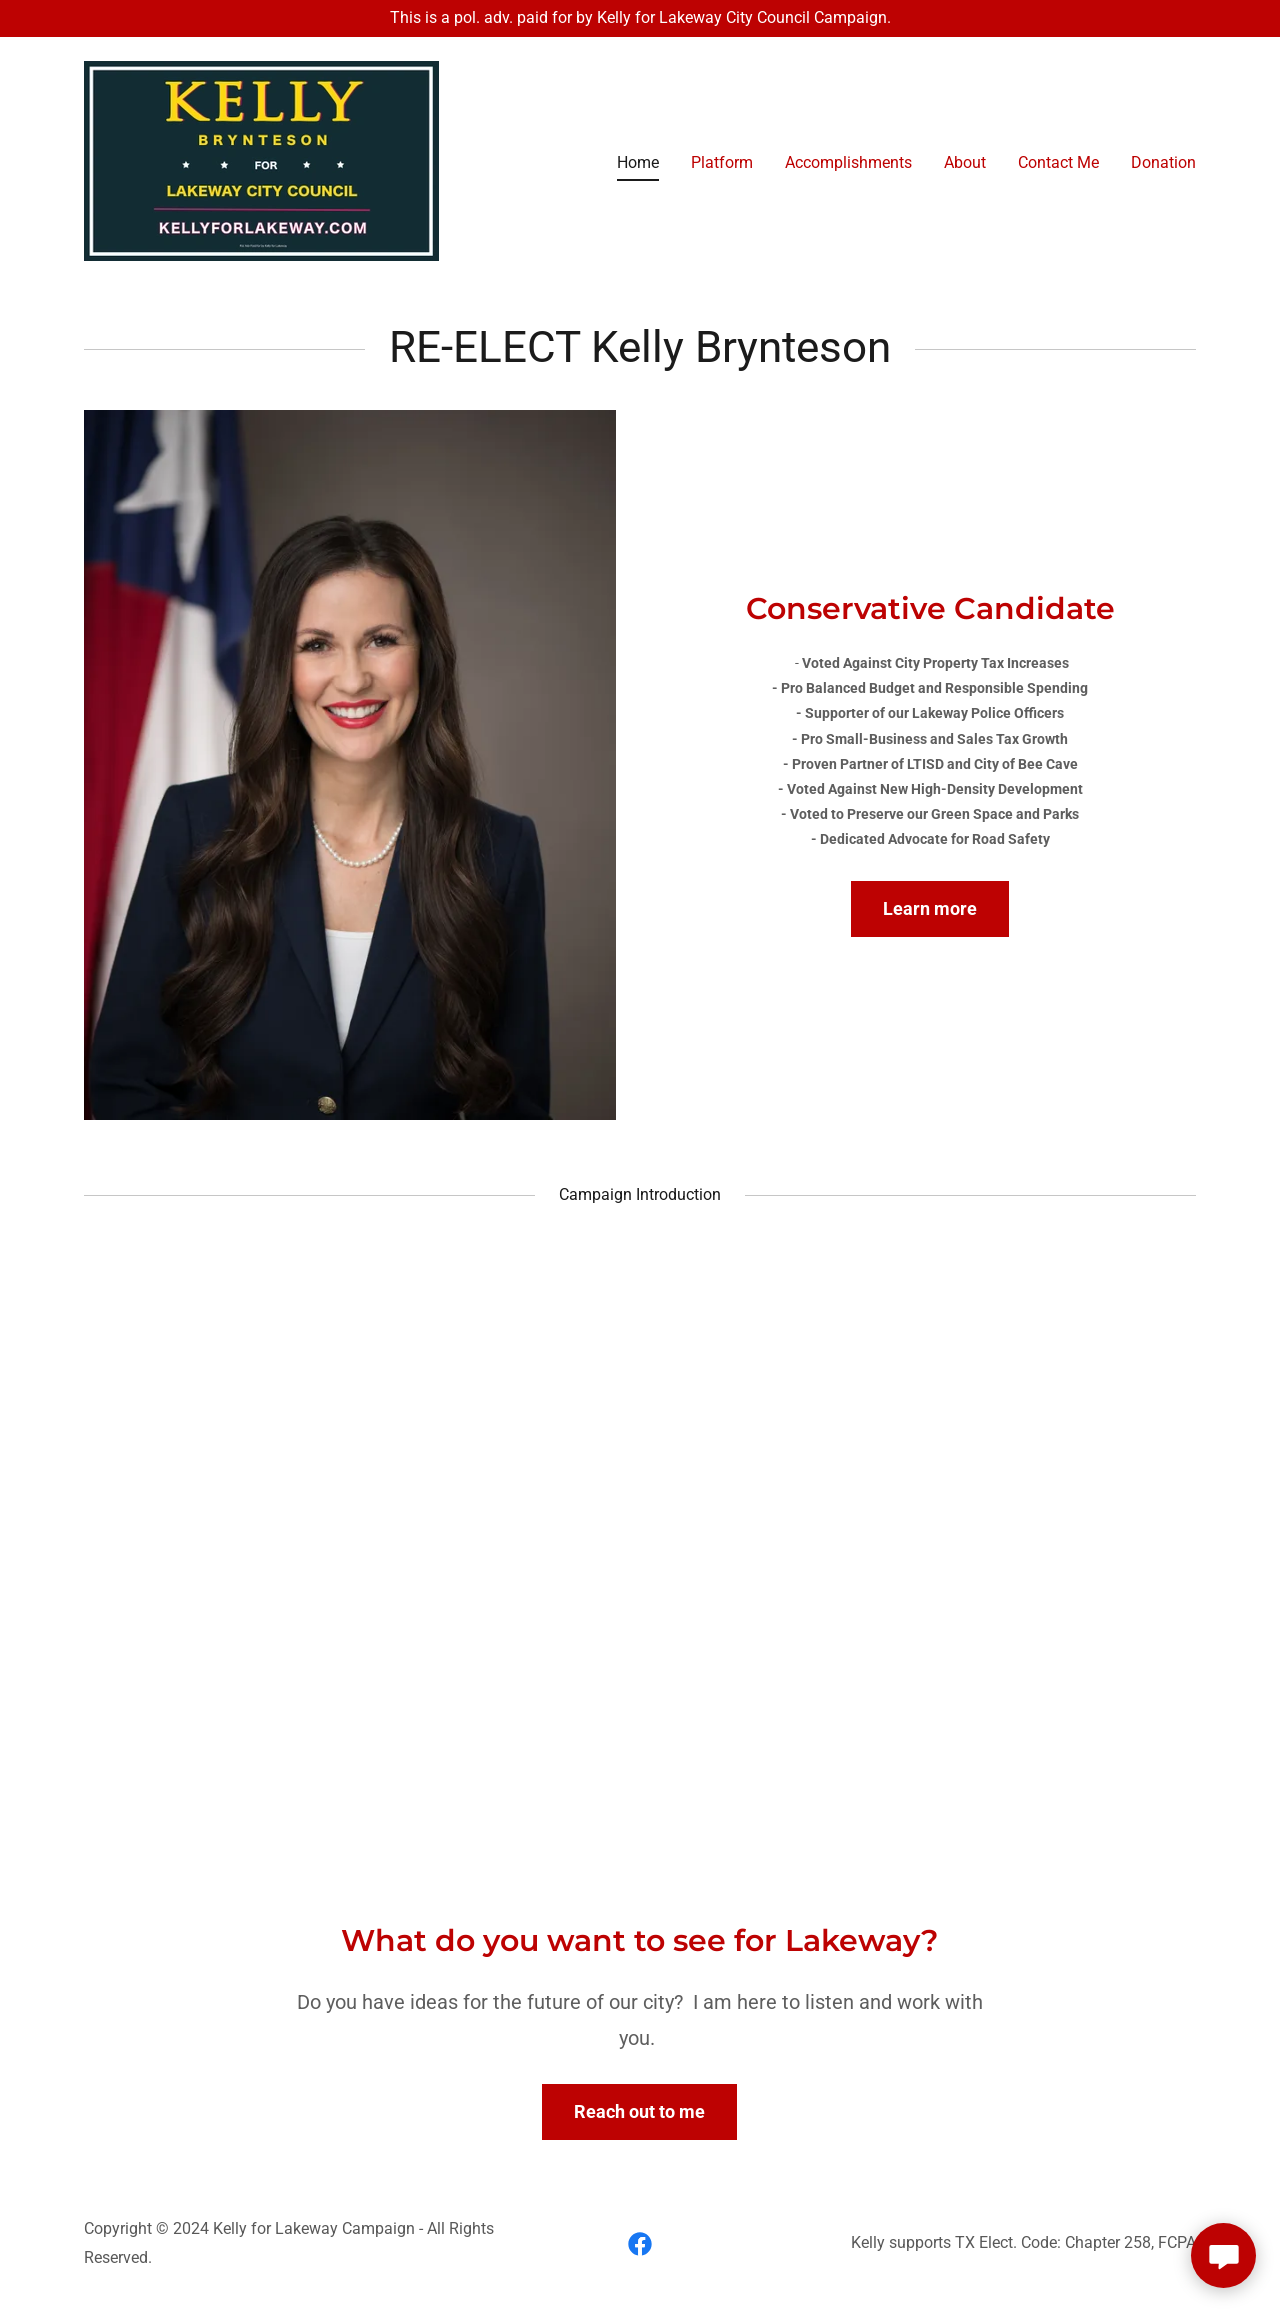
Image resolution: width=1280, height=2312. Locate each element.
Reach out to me (639, 2111)
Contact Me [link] (1058, 162)
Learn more (930, 908)
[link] (261, 159)
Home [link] (638, 162)
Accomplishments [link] (848, 162)
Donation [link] (1163, 162)
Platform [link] (722, 162)
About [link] (965, 162)
